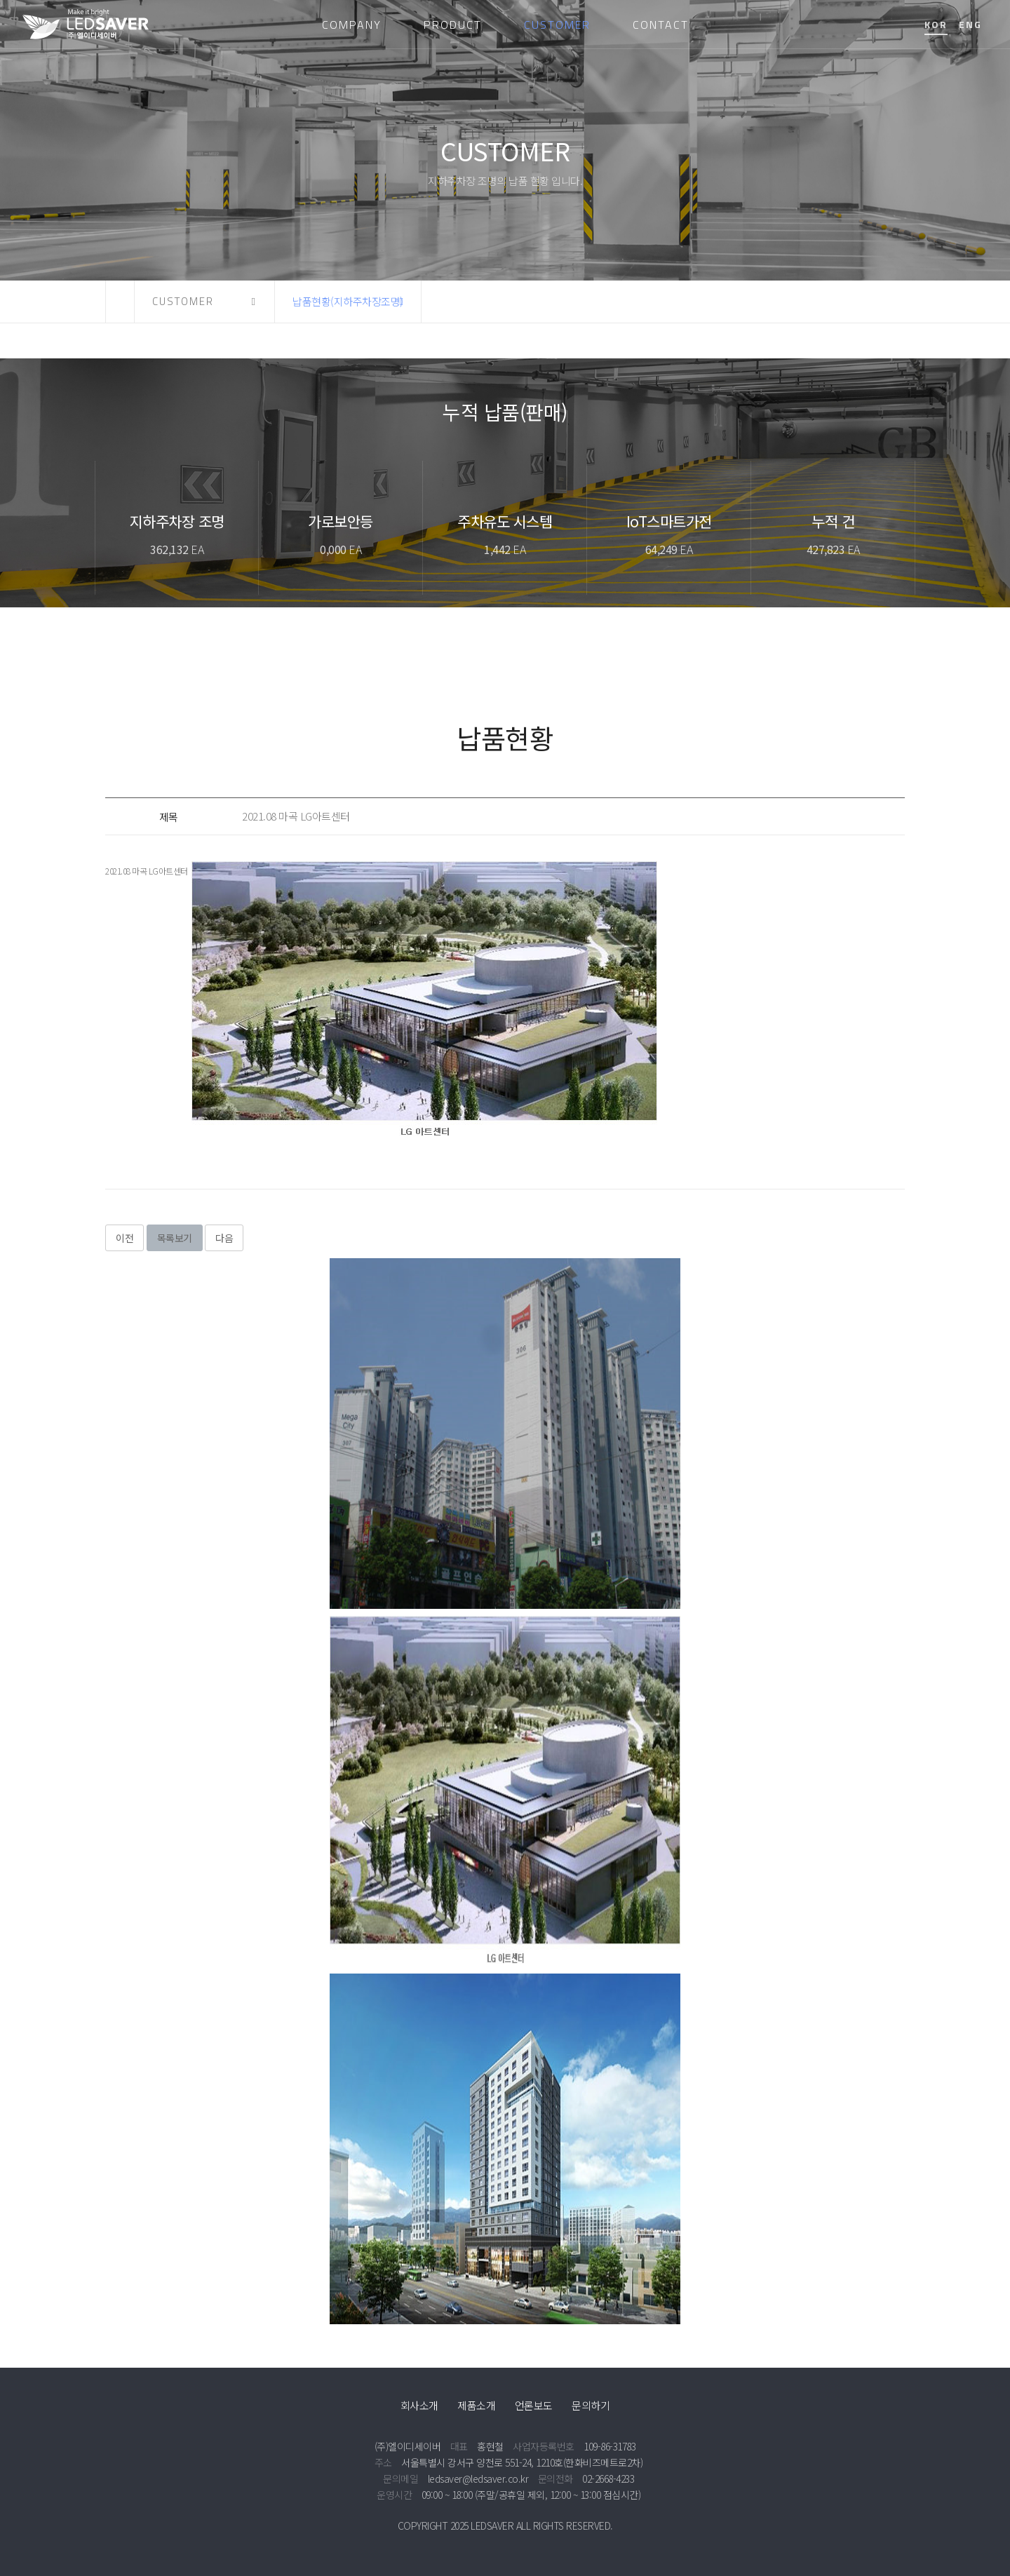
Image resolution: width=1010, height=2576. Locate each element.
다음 (224, 1238)
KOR (936, 24)
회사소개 (419, 2405)
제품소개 (476, 2405)
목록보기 (174, 1238)
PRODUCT (453, 24)
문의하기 (591, 2405)
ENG (970, 24)
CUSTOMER (557, 24)
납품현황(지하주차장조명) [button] (347, 301)
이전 (124, 1238)
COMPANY (352, 24)
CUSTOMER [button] (183, 301)
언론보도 (534, 2405)
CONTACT (661, 24)
